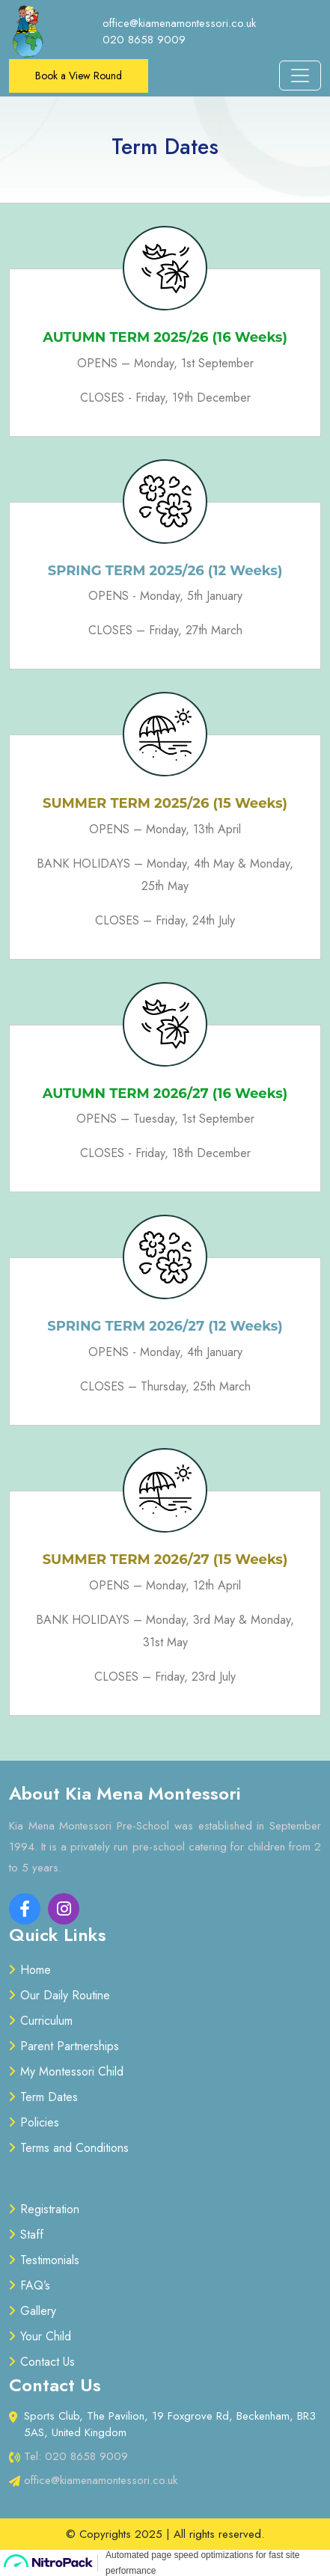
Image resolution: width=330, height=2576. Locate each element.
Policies (39, 2122)
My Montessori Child (71, 2071)
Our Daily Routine (65, 1995)
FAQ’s (35, 2285)
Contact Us (47, 2361)
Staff (31, 2234)
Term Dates (49, 2097)
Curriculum (46, 2020)
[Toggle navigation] (300, 76)
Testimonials (49, 2260)
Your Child (45, 2336)
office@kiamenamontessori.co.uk (100, 2480)
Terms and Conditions (74, 2147)
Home (35, 1969)
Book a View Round (78, 75)
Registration (49, 2209)
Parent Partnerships (69, 2046)
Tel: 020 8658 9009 (76, 2456)
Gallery (38, 2310)
